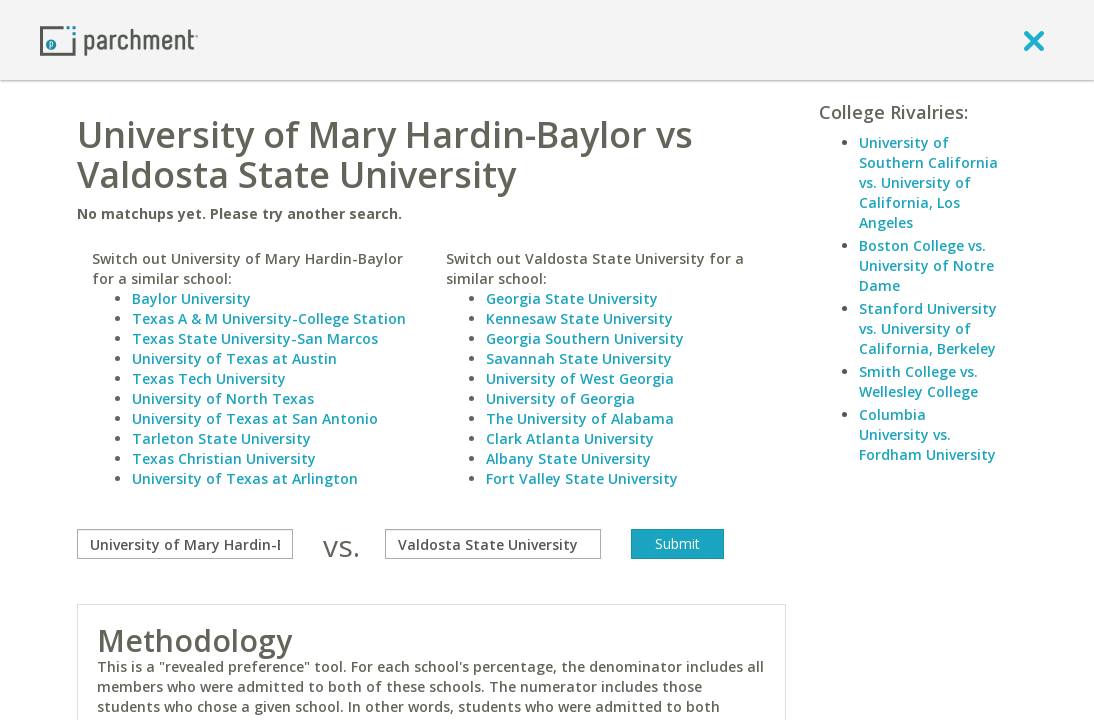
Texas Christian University (224, 458)
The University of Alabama (580, 418)
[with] (493, 544)
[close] (1034, 40)
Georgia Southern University (585, 338)
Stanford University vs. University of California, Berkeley (928, 328)
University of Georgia (560, 398)
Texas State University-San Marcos (255, 338)
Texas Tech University (209, 378)
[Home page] (119, 39)
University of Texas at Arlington (245, 478)
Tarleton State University (221, 438)
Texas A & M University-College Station (269, 318)
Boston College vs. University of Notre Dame (926, 265)
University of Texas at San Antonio (255, 418)
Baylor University (191, 298)
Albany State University (568, 458)
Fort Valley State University (582, 478)
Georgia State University (572, 298)
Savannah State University (579, 358)
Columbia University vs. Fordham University (927, 434)
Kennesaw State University (579, 318)
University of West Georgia (580, 378)
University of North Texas (223, 398)
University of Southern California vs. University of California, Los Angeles (928, 182)
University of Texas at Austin (234, 358)
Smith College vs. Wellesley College (918, 381)
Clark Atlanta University (570, 438)
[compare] (185, 544)
